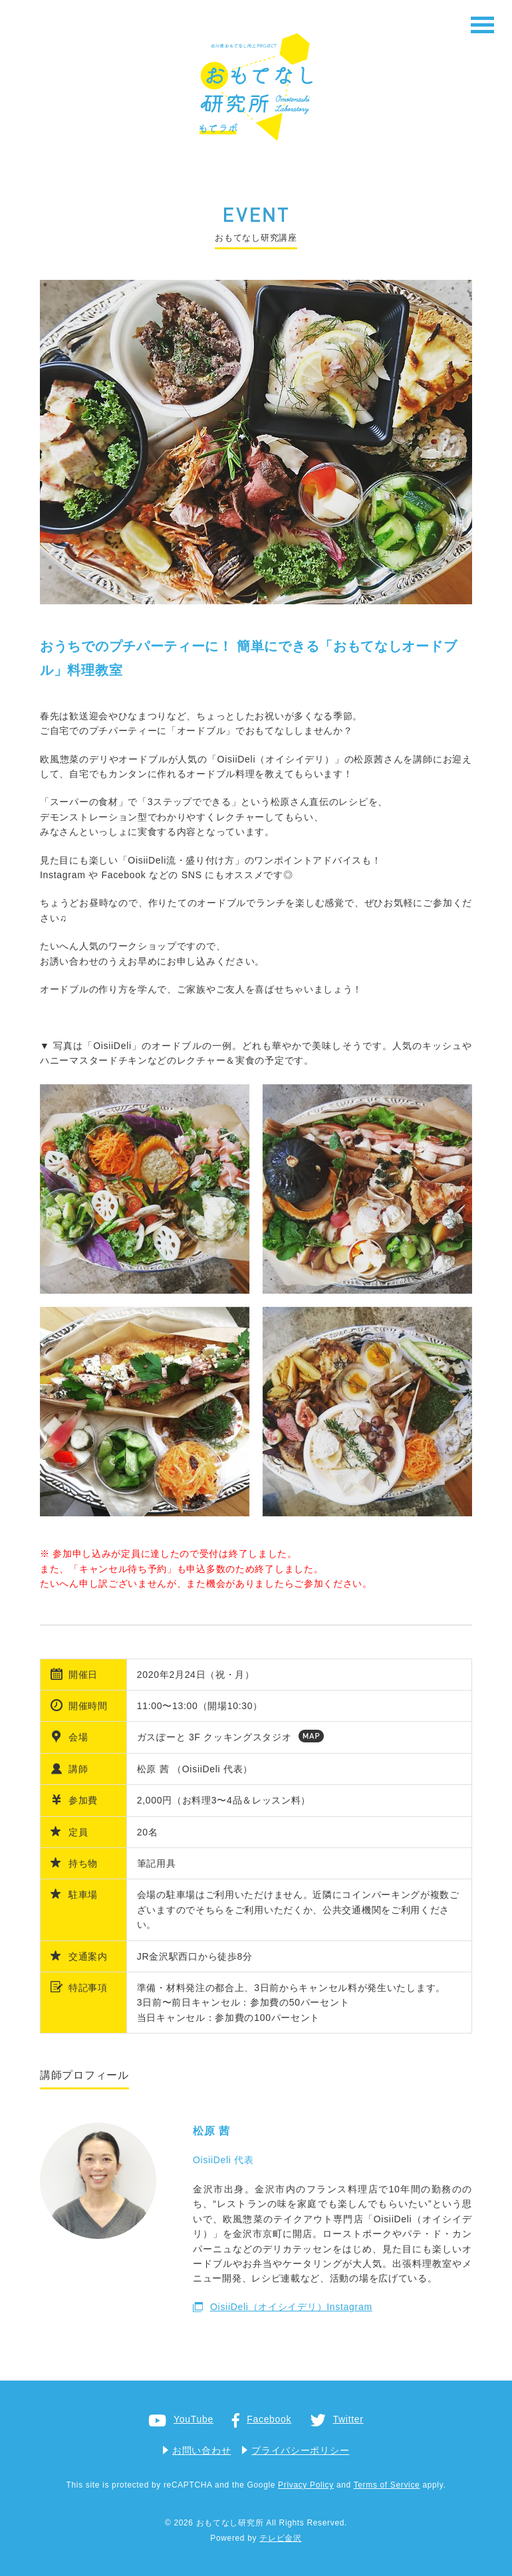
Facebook (261, 2419)
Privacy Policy (306, 2485)
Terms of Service (387, 2485)
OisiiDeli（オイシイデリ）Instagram (291, 2306)
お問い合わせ (197, 2450)
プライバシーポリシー (295, 2450)
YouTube (180, 2419)
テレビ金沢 (280, 2538)
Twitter (337, 2419)
